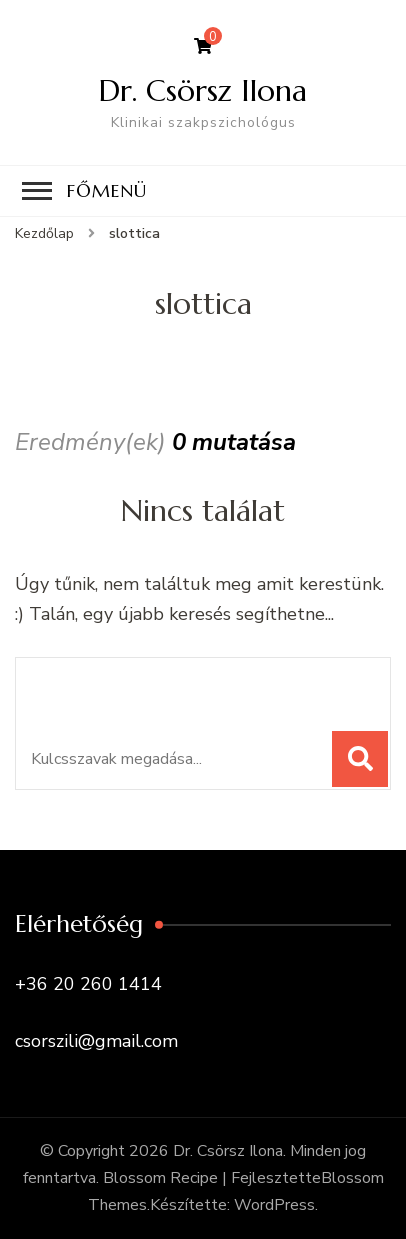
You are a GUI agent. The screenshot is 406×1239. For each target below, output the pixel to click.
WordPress (274, 1205)
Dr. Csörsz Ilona (203, 90)
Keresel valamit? (123, 683)
